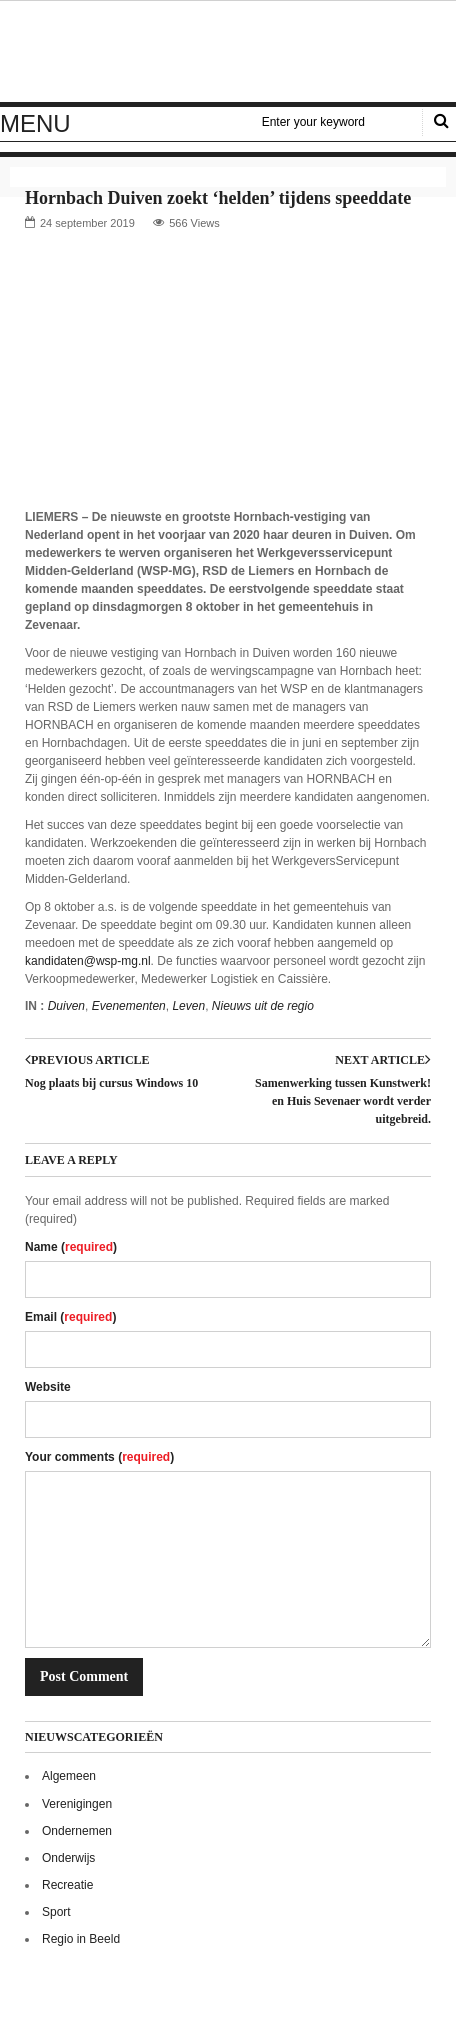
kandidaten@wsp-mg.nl (88, 961)
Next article (383, 1060)
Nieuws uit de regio (263, 1006)
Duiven (66, 1006)
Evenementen (129, 1006)
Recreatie (67, 1885)
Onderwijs (68, 1858)
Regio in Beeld (81, 1939)
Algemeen (69, 1776)
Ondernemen (77, 1831)
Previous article (87, 1060)
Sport (56, 1912)
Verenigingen (77, 1804)
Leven (188, 1006)
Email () (70, 1317)
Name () (71, 1247)
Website (48, 1387)
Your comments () (99, 1457)
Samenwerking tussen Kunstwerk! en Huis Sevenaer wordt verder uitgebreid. (343, 1101)
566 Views (194, 223)
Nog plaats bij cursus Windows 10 (111, 1083)
